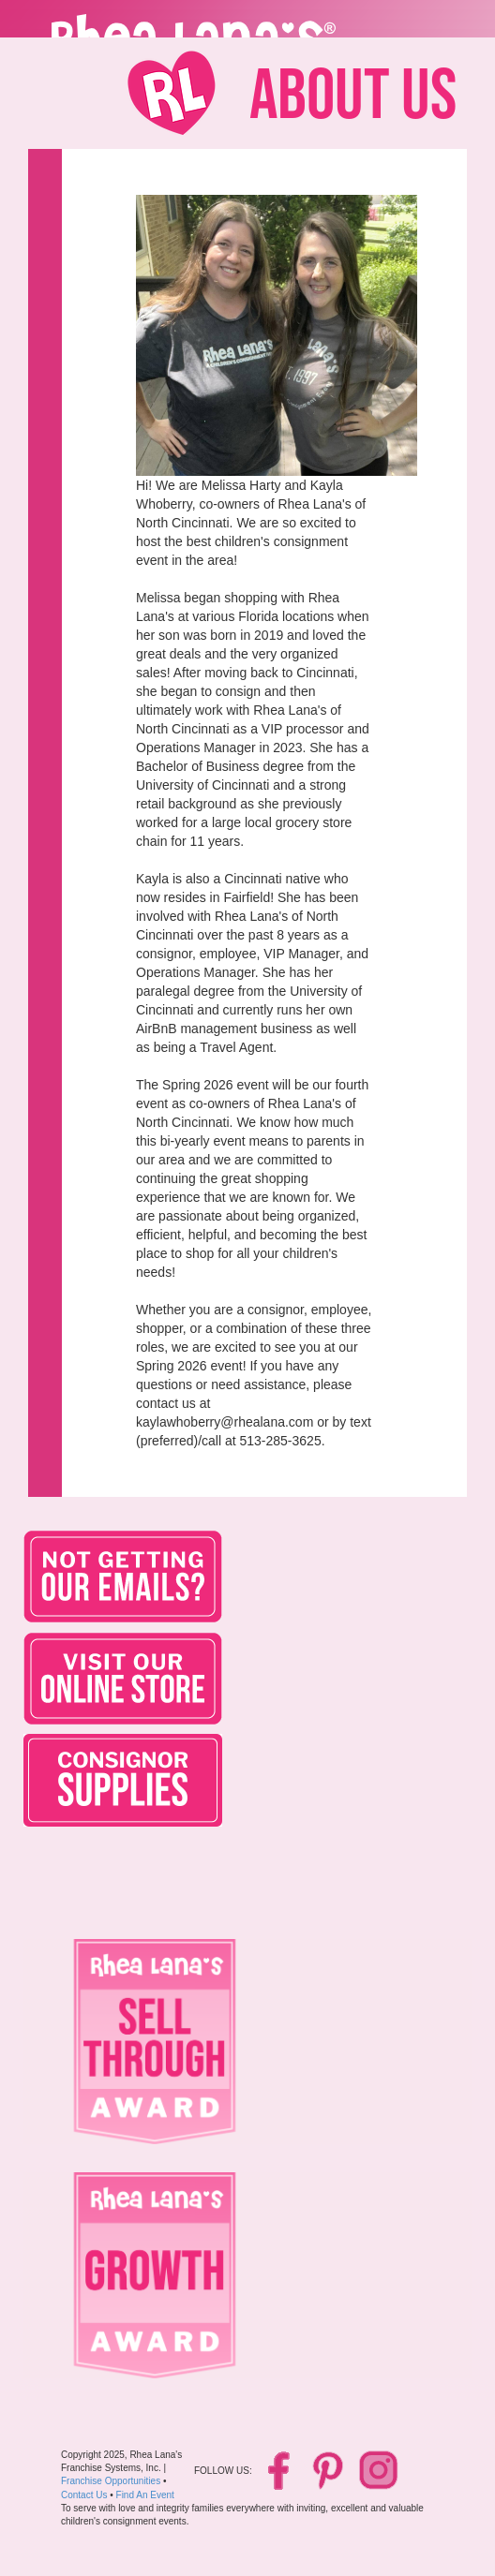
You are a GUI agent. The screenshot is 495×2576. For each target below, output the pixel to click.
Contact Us (84, 2495)
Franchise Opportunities (110, 2481)
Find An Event (145, 2495)
